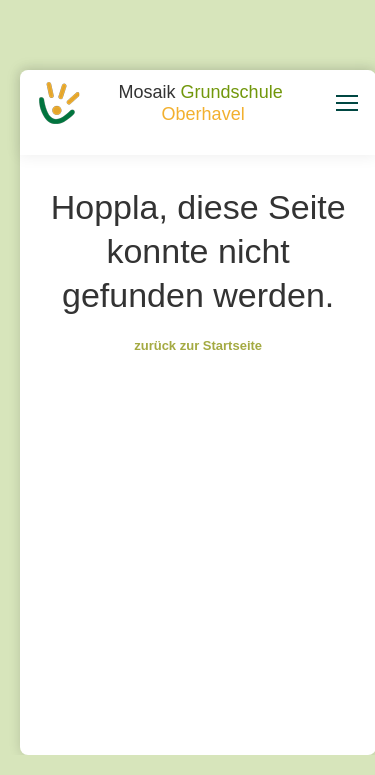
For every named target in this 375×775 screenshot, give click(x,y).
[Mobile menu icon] (347, 103)
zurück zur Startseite (198, 345)
